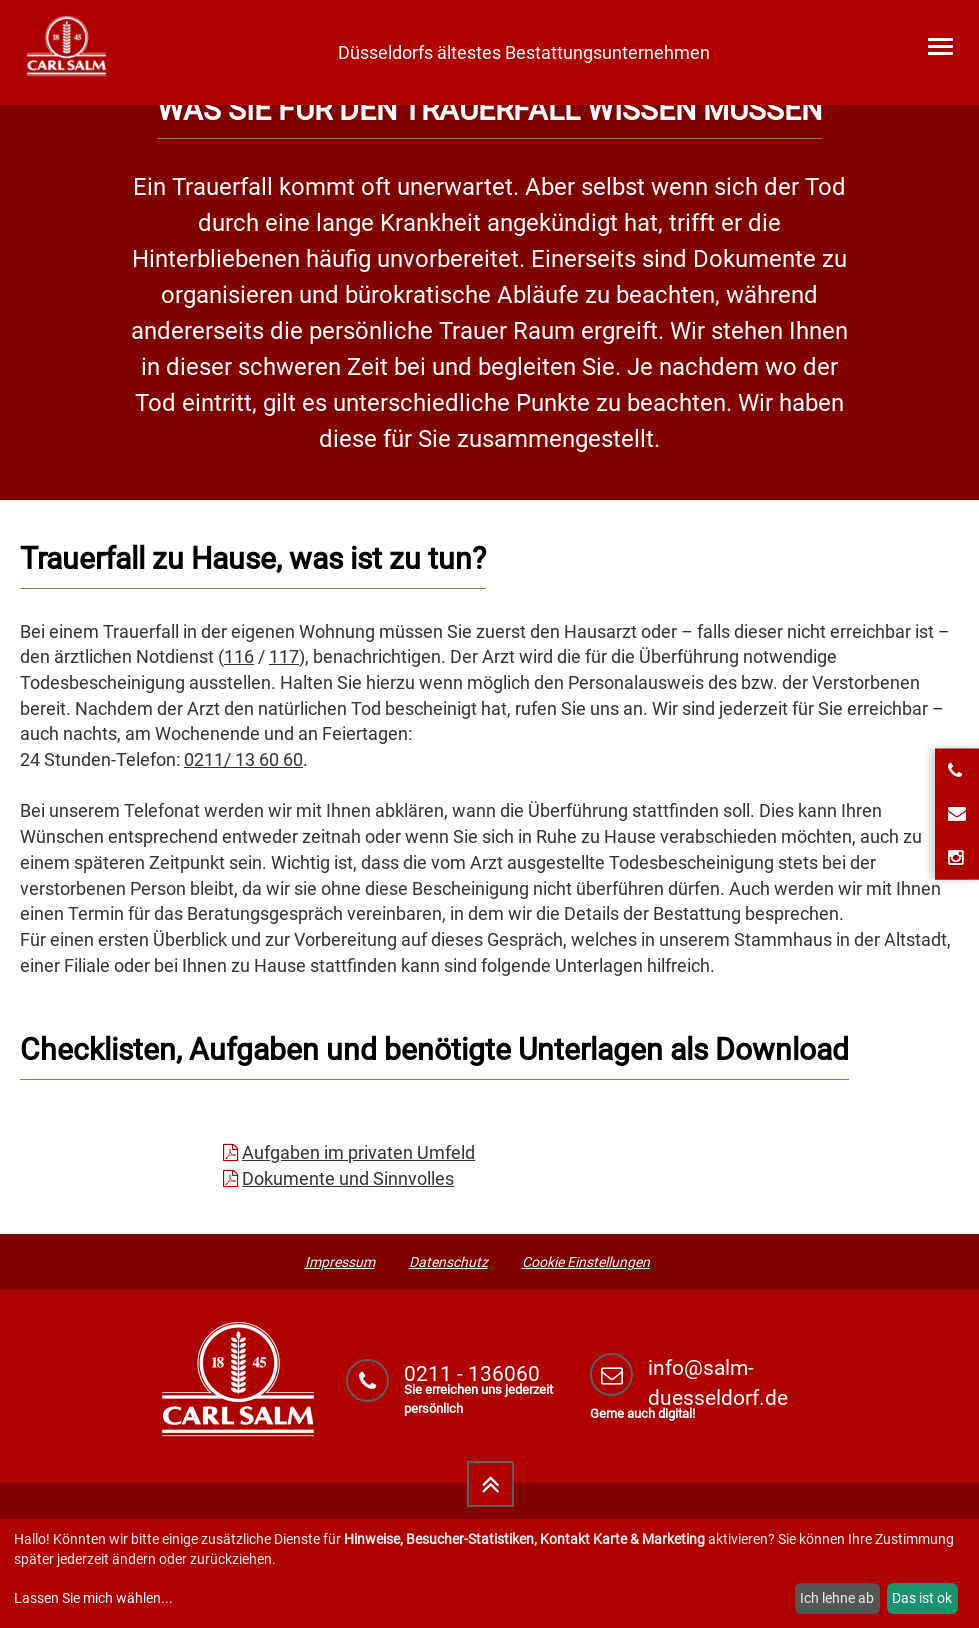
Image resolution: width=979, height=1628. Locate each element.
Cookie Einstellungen (586, 1262)
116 (239, 656)
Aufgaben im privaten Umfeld (358, 1152)
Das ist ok (922, 1598)
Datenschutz (448, 1262)
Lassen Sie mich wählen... (93, 1598)
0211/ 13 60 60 (243, 759)
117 (284, 656)
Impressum (340, 1262)
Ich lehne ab (837, 1598)
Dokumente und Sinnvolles (348, 1178)
